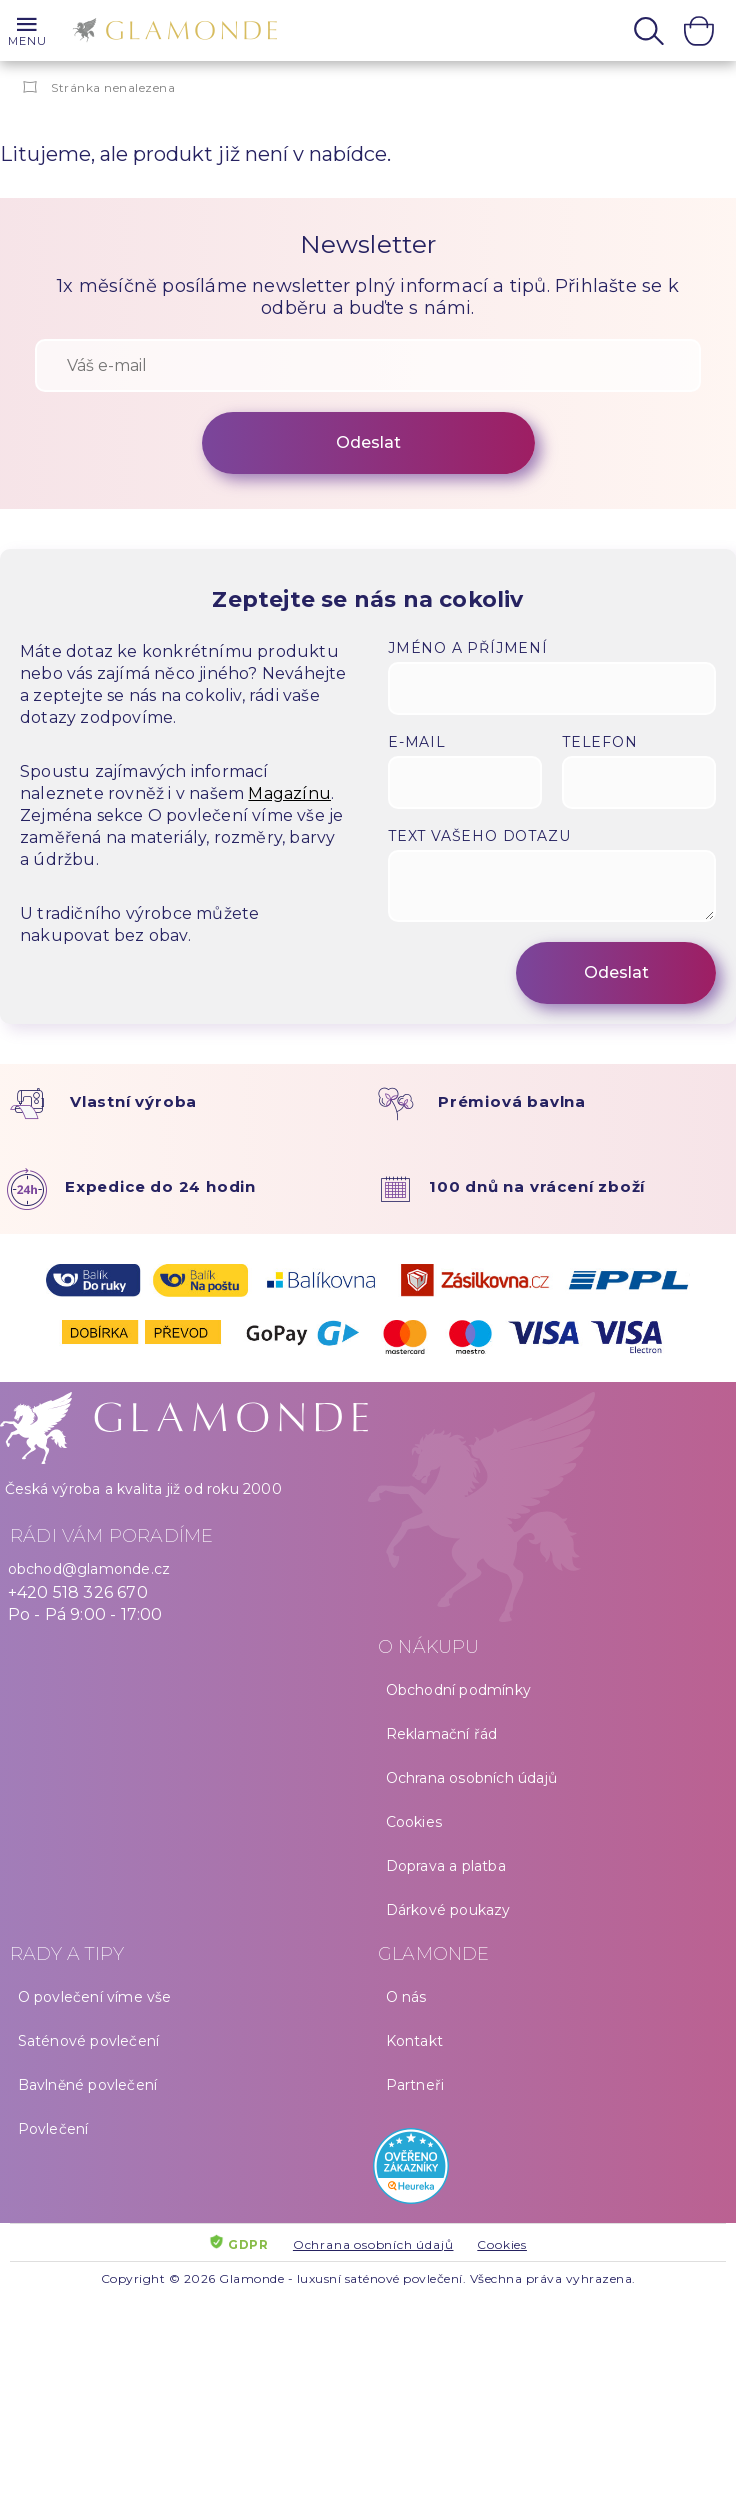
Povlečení (53, 2129)
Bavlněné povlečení (88, 2085)
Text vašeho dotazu (479, 836)
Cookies (414, 1822)
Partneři (415, 2085)
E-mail (417, 742)
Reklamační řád (442, 1734)
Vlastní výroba (133, 1101)
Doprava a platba (446, 1866)
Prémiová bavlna (512, 1101)
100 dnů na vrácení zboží (537, 1186)
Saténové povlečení (89, 2041)
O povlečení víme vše (95, 1997)
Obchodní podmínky (458, 1690)
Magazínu (289, 793)
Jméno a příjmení (468, 648)
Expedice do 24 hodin (160, 1186)
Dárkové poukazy (448, 1910)
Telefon (600, 742)
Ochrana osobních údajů (471, 1778)
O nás (406, 1997)
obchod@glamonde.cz (89, 1569)
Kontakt (414, 2041)
